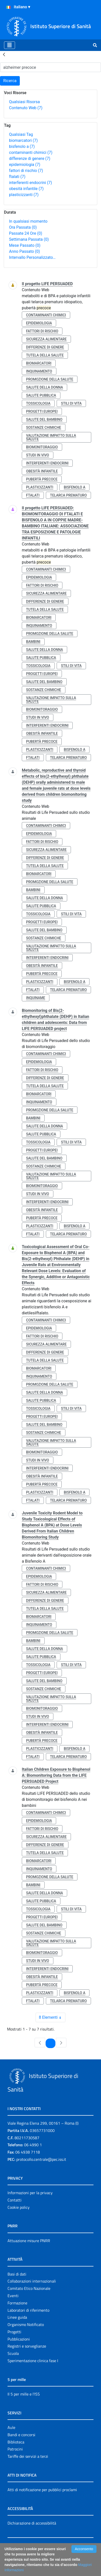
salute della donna (44, 387)
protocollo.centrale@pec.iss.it (41, 2159)
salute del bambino (44, 419)
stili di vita (71, 403)
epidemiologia (24, 164)
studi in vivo (37, 455)
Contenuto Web (25, 107)
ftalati (17, 176)
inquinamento (39, 371)
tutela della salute (45, 355)
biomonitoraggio (42, 447)
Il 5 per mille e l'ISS (24, 2394)
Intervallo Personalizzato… (32, 257)
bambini (33, 642)
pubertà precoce (41, 479)
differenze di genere (29, 158)
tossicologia (38, 403)
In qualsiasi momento (28, 221)
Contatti (15, 2200)
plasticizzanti (24, 194)
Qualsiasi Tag (21, 134)
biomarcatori (23, 140)
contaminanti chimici (30, 152)
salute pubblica (41, 395)
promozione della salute (49, 379)
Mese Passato (24, 245)
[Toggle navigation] (9, 45)
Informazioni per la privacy (30, 2193)
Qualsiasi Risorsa (24, 101)
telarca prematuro (68, 495)
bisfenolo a (22, 146)
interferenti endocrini (30, 182)
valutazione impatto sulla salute (51, 437)
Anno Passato (24, 251)
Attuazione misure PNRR (29, 2241)
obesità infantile (26, 188)
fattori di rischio (26, 170)
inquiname (35, 998)
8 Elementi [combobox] (52, 2017)
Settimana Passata (29, 239)
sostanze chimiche (43, 427)
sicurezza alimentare (46, 339)
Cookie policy (19, 2207)
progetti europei (42, 411)
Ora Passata (23, 227)
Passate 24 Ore (25, 233)
